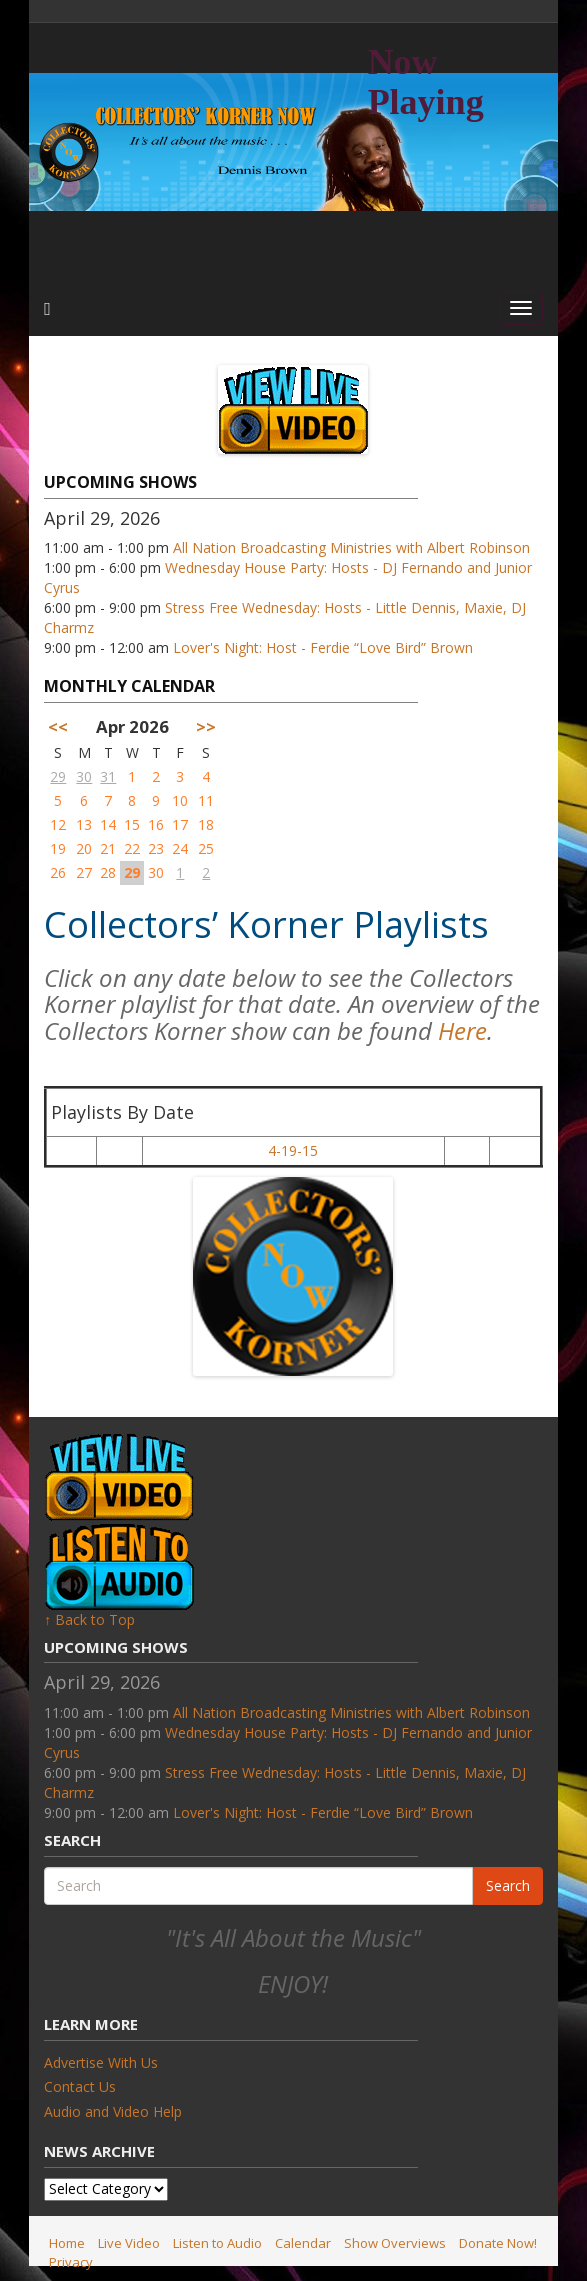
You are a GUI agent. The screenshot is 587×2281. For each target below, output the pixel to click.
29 (58, 776)
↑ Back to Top (89, 1619)
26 (58, 872)
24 (180, 848)
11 (206, 800)
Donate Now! (498, 2243)
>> (206, 726)
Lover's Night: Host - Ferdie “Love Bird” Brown (323, 647)
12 (58, 824)
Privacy (71, 2262)
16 (156, 824)
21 (108, 848)
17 (180, 824)
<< (58, 726)
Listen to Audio (217, 2243)
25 (206, 848)
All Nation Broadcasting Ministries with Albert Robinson (351, 547)
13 (84, 824)
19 (58, 848)
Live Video (129, 2243)
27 (84, 872)
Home (67, 2243)
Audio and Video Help (113, 2111)
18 (206, 824)
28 (108, 872)
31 (108, 776)
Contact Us (80, 2086)
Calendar (303, 2243)
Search (508, 1885)
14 (108, 824)
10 (180, 800)
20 (84, 848)
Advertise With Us (101, 2062)
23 (156, 848)
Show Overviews (395, 2243)
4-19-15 (293, 1150)
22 (132, 848)
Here (462, 1030)
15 (132, 824)
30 (84, 776)
